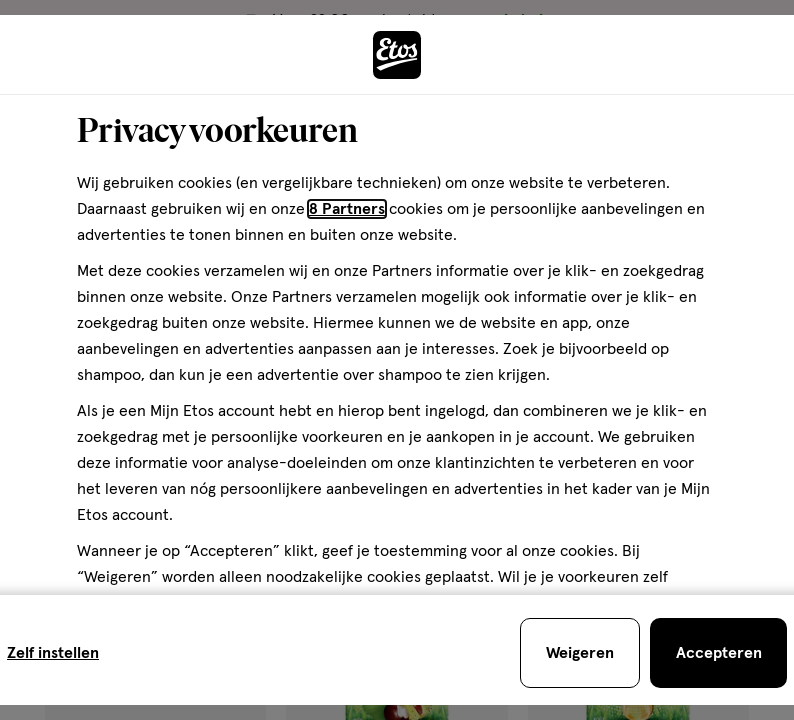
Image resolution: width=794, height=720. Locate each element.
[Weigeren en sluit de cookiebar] (580, 653)
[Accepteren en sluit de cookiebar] (718, 653)
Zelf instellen (53, 653)
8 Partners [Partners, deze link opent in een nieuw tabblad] (347, 209)
